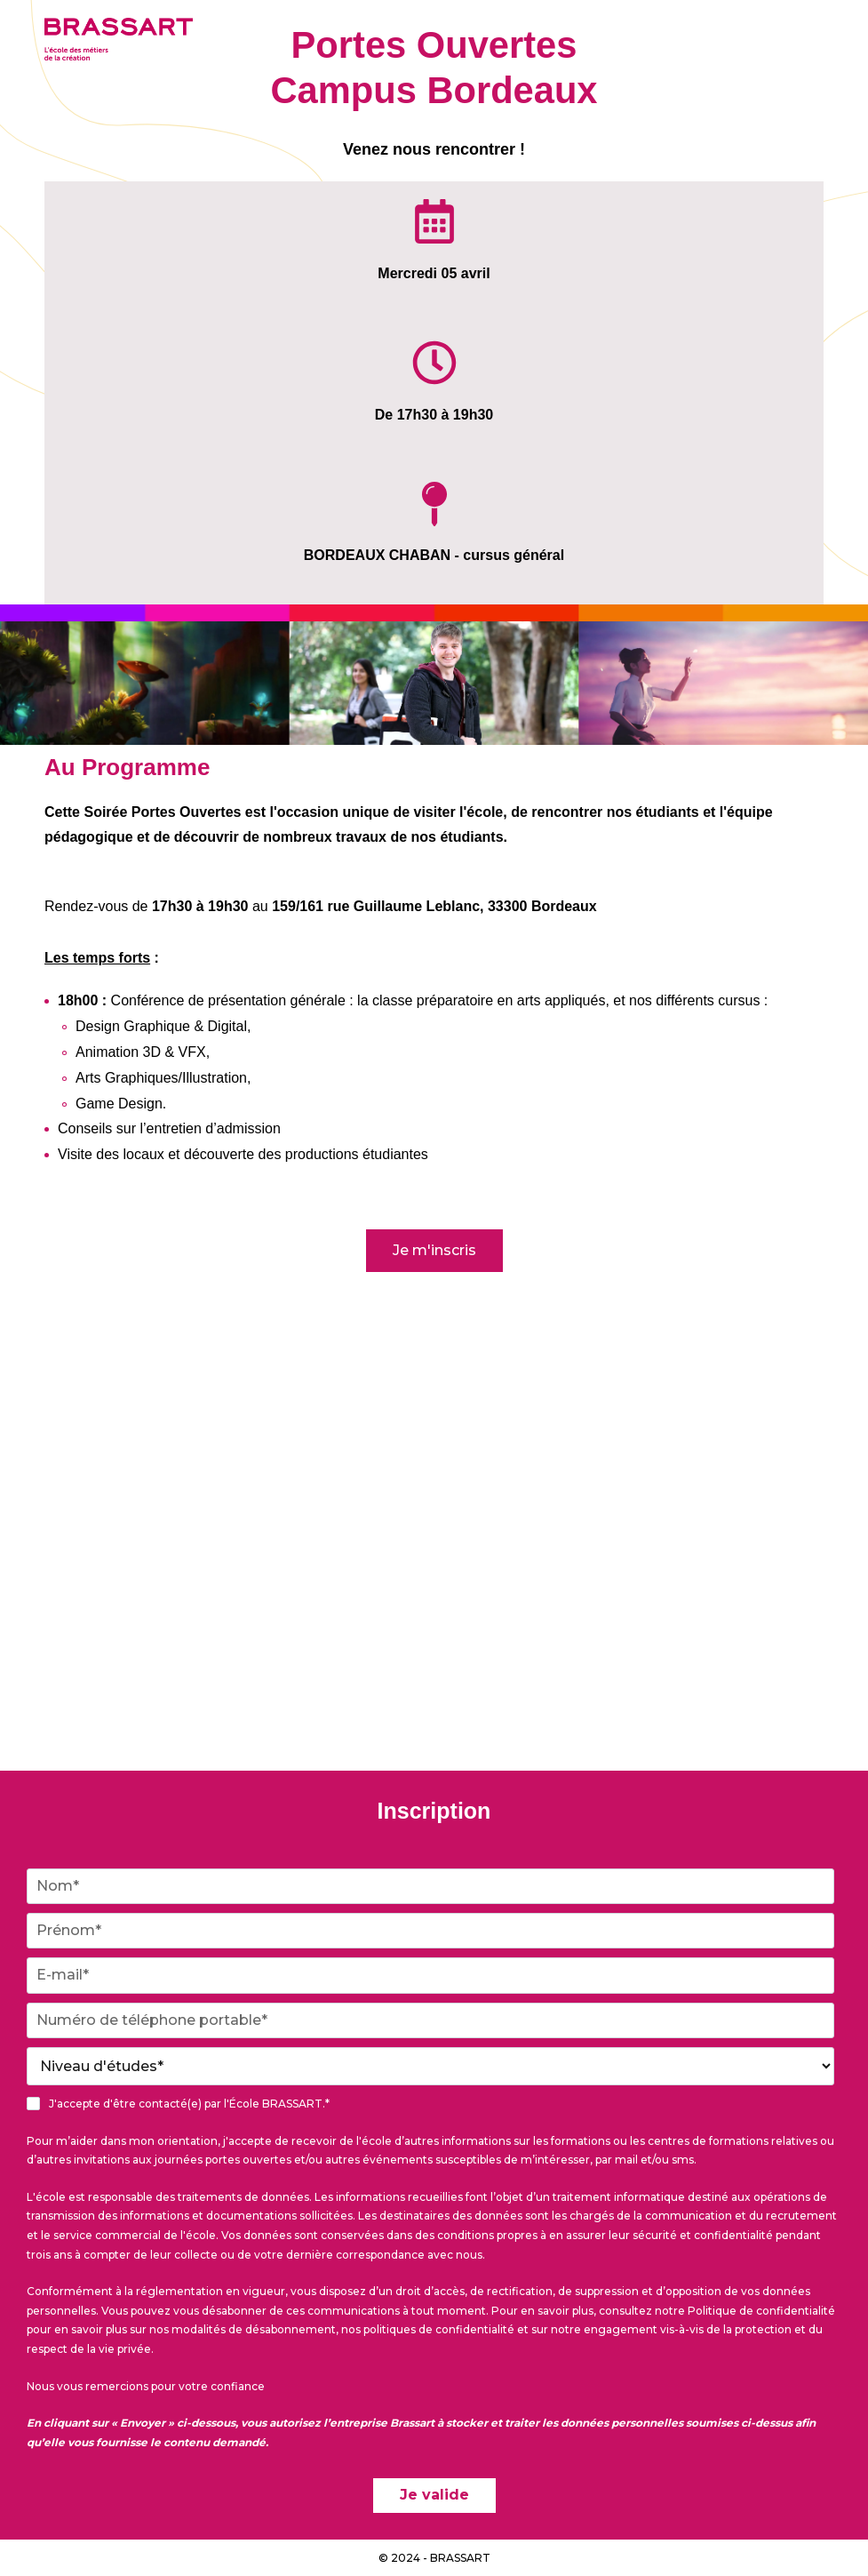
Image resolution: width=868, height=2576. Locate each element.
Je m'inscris (434, 1250)
